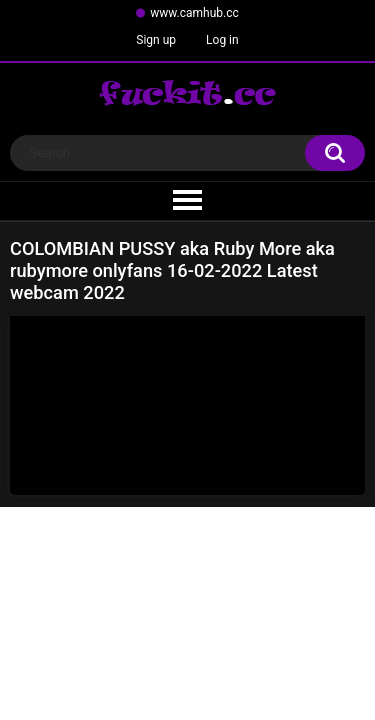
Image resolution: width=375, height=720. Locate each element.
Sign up (156, 40)
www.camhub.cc (194, 13)
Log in (222, 40)
